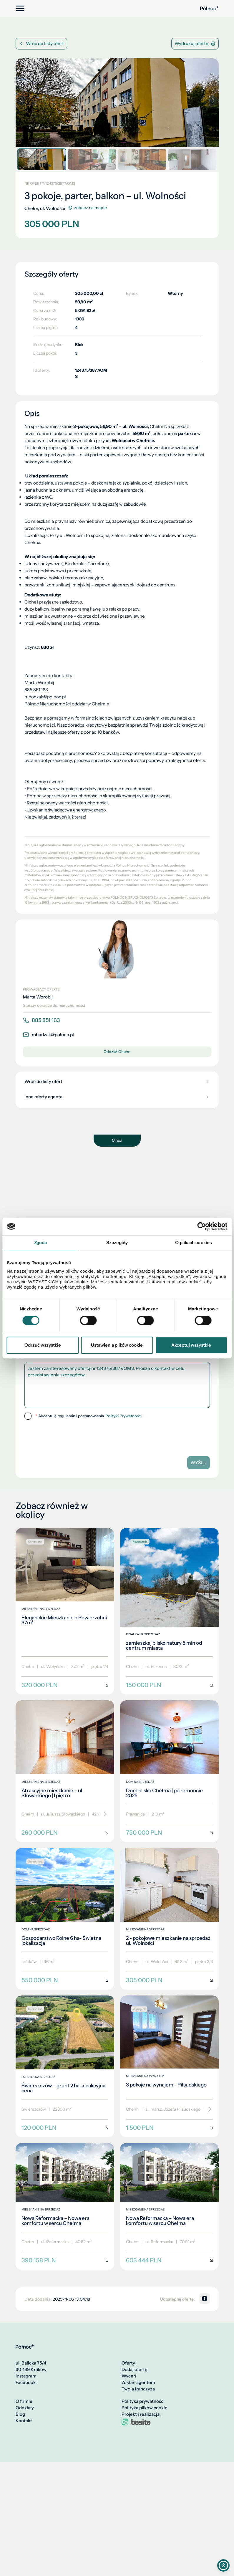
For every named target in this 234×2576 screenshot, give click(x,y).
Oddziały (25, 2407)
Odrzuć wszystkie (42, 1345)
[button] (213, 100)
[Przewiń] (103, 1814)
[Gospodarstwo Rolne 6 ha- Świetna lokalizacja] (65, 1919)
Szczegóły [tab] (117, 1242)
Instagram (26, 2376)
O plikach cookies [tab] (193, 1242)
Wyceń (129, 2376)
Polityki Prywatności (123, 1416)
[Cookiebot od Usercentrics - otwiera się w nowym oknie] (201, 1226)
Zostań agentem (138, 2382)
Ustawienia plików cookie (117, 1345)
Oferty (128, 2363)
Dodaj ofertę (134, 2369)
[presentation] (64, 1435)
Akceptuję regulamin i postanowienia (88, 1416)
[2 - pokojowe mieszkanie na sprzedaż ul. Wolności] (169, 1919)
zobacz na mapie (87, 207)
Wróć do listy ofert (41, 43)
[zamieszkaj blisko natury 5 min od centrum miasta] (169, 1611)
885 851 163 (41, 1020)
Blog (20, 2414)
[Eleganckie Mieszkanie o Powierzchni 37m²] (65, 1611)
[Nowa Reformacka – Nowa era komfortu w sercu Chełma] (65, 2206)
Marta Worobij (38, 997)
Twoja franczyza (138, 2389)
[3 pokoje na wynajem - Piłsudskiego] (169, 2066)
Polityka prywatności (143, 2401)
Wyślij (198, 1462)
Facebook (26, 2382)
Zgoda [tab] (40, 1242)
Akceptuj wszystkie (191, 1345)
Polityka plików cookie (144, 2407)
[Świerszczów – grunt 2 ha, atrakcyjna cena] (65, 2066)
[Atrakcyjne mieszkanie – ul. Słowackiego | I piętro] (65, 1771)
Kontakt (24, 2420)
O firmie (24, 2401)
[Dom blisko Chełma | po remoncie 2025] (169, 1771)
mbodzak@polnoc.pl (48, 1035)
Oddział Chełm (117, 1051)
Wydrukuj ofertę (195, 43)
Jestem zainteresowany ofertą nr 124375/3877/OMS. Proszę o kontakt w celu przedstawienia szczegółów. (117, 1385)
